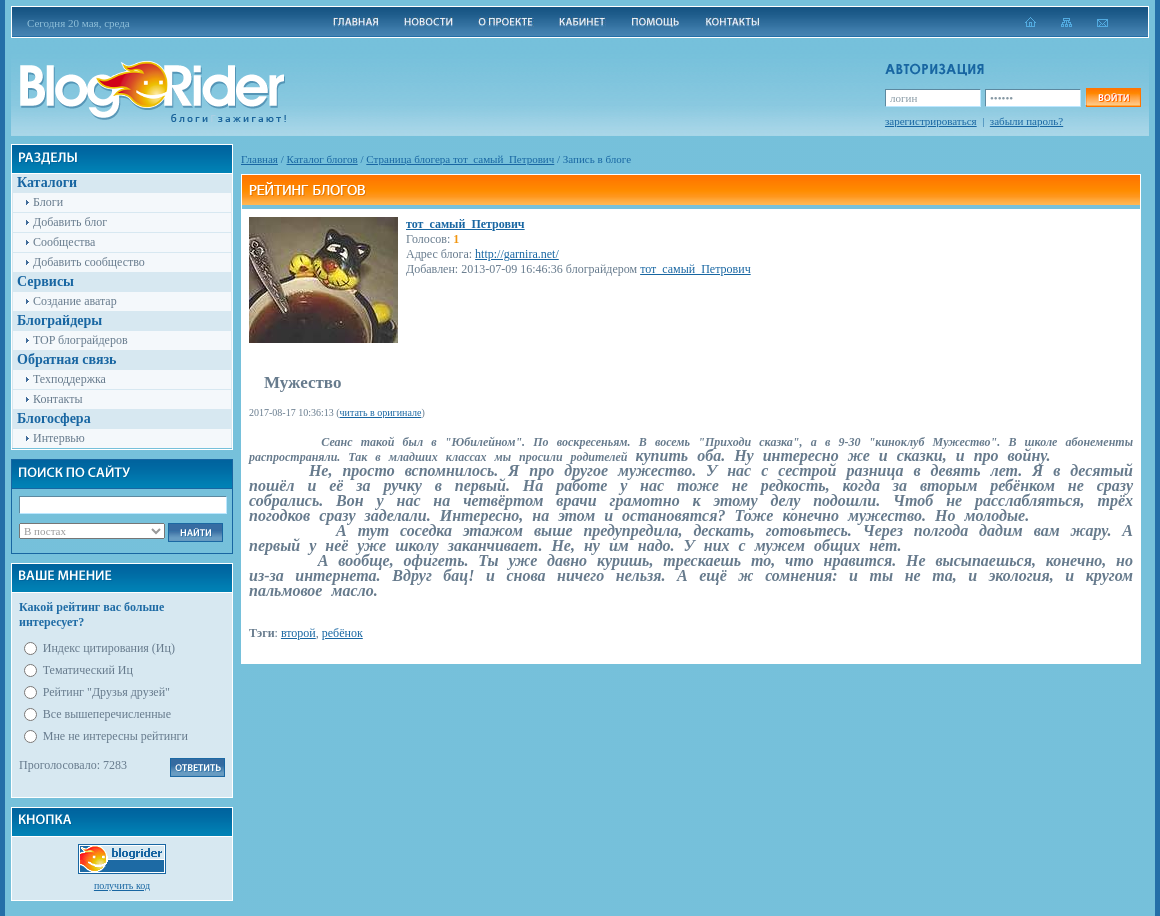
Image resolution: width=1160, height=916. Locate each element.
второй (298, 633)
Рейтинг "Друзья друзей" (106, 692)
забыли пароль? (1026, 121)
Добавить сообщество (89, 262)
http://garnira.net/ (517, 254)
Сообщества (64, 242)
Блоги (48, 202)
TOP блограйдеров (80, 340)
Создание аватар (75, 301)
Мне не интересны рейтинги (115, 736)
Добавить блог (70, 222)
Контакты (58, 399)
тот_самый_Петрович (465, 224)
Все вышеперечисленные (107, 714)
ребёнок (342, 633)
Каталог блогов (322, 159)
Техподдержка (69, 379)
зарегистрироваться (931, 121)
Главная (259, 159)
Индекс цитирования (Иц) (109, 648)
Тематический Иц (88, 670)
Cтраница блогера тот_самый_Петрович (460, 159)
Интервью (59, 438)
